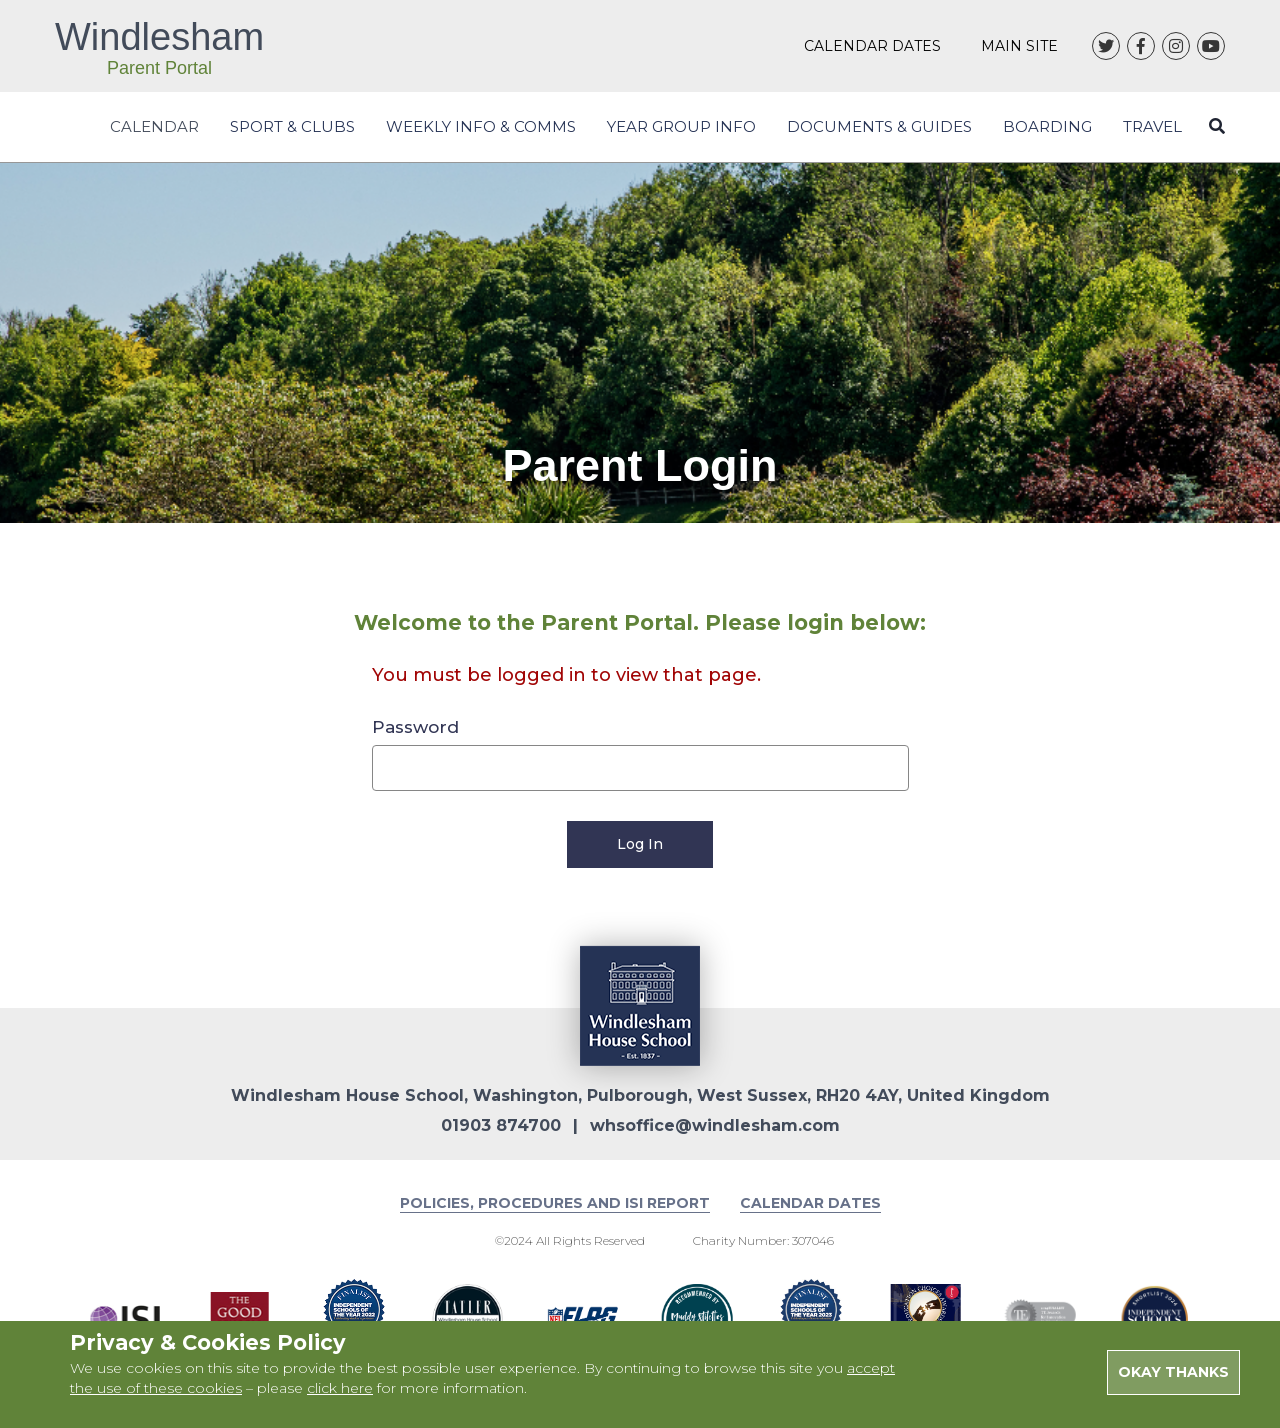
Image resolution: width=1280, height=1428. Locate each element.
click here (340, 1388)
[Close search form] (1217, 126)
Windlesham (159, 46)
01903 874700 (501, 1125)
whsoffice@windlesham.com (715, 1125)
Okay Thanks (1173, 1372)
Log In (640, 844)
